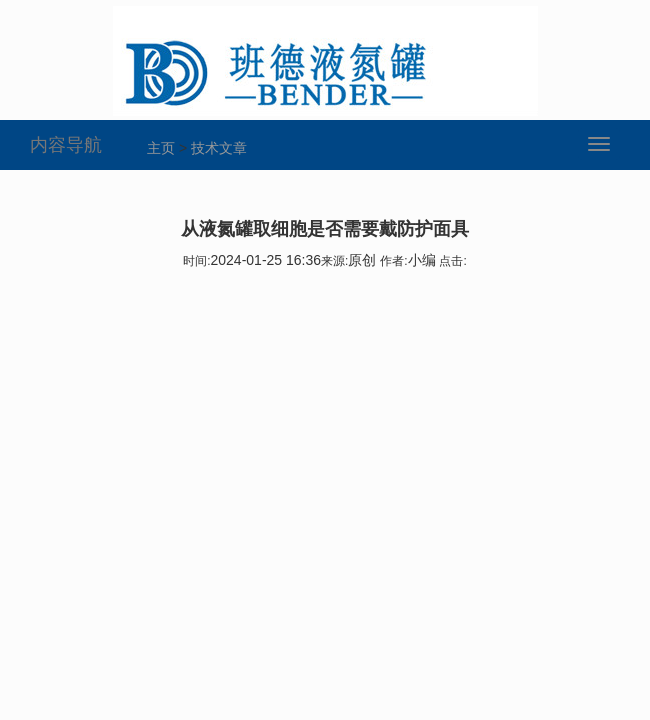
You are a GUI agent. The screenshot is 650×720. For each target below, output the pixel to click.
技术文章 (219, 148)
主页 (161, 148)
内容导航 (66, 145)
